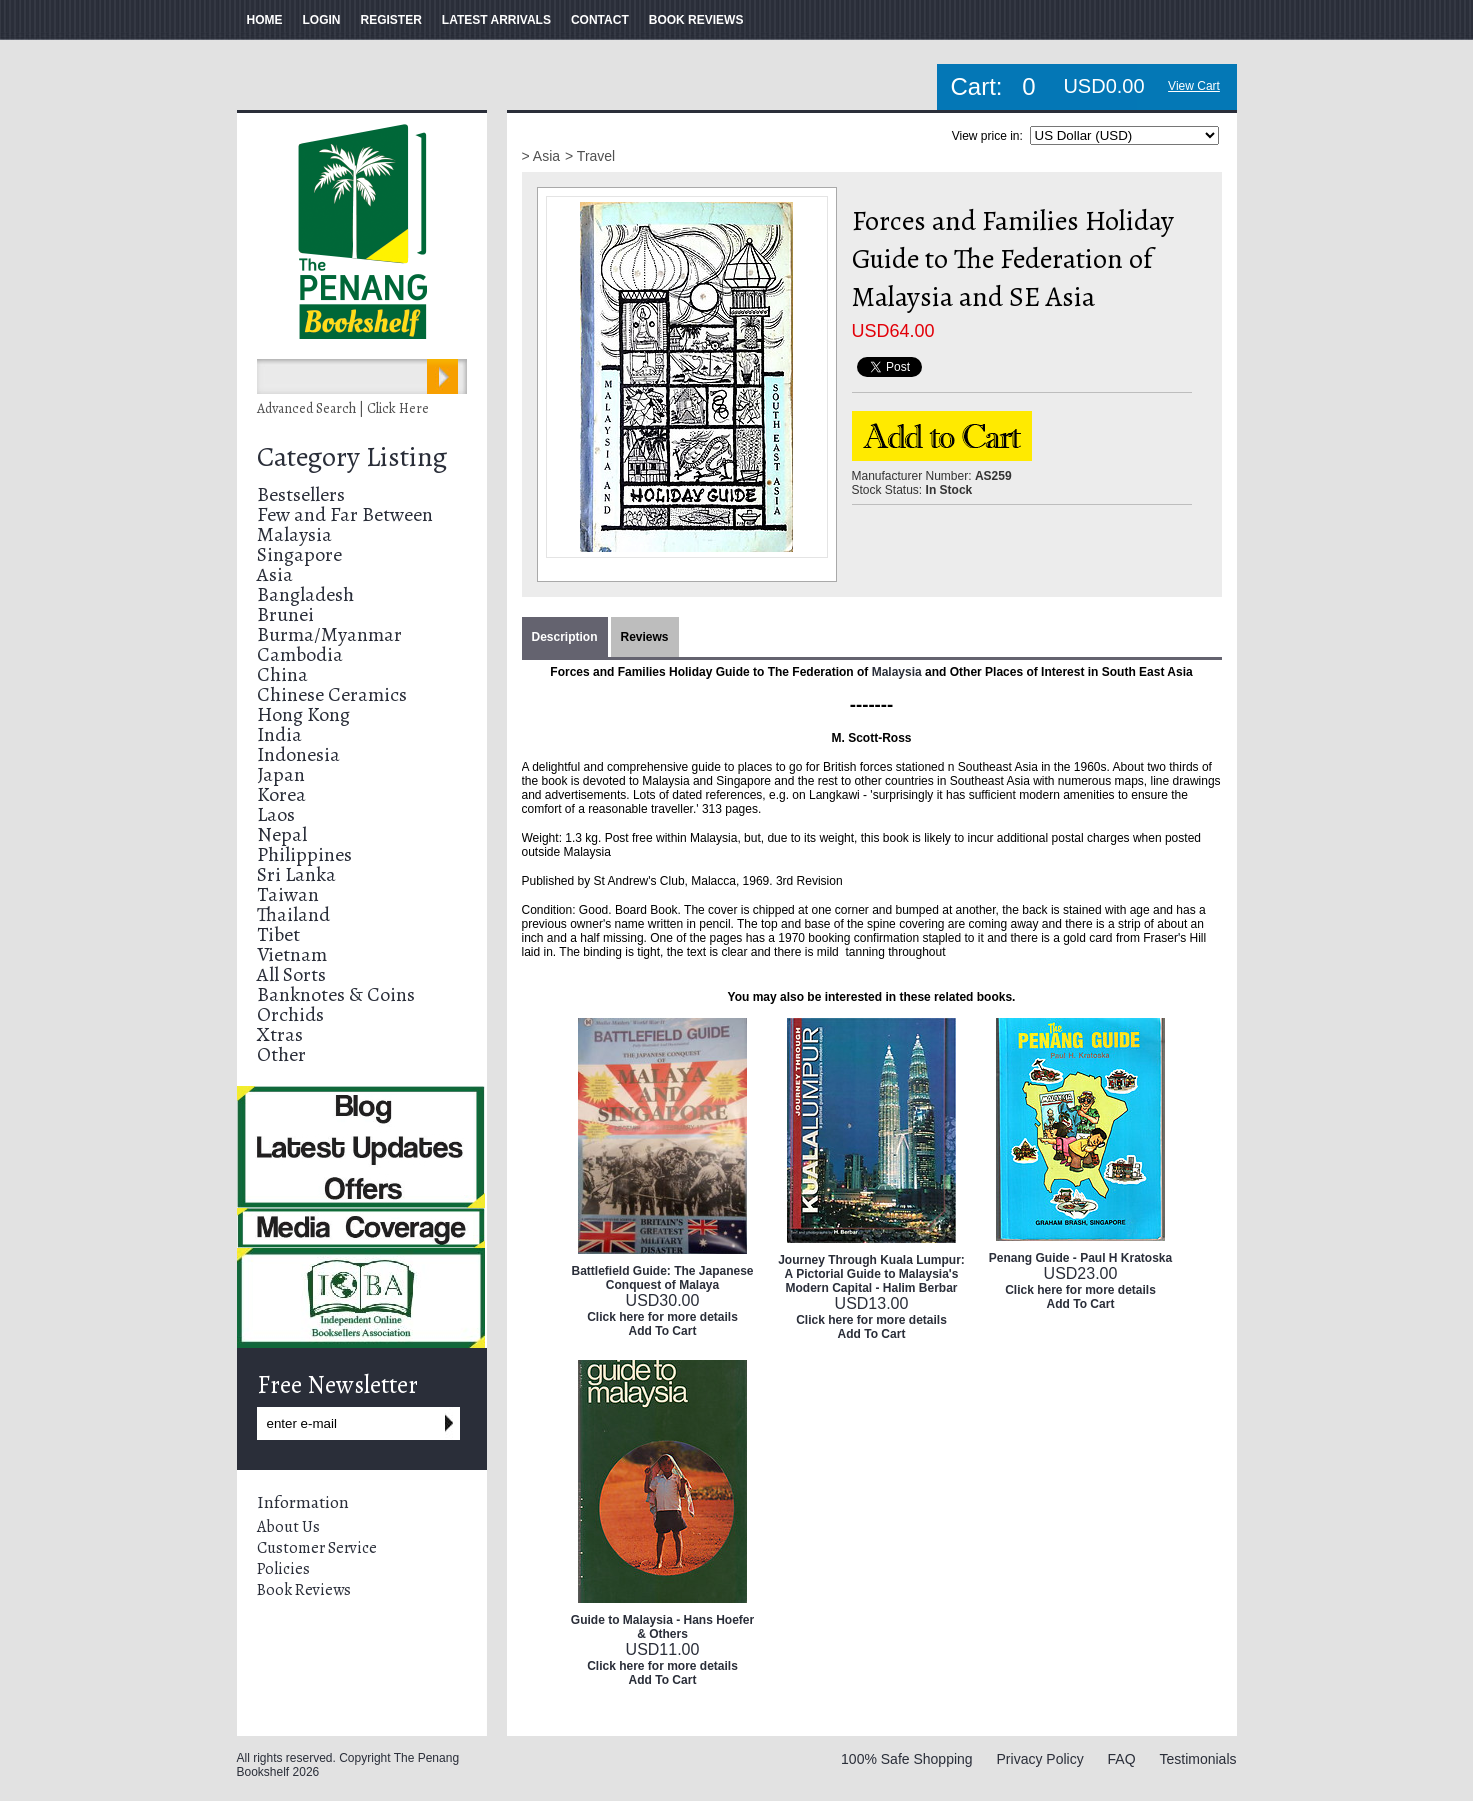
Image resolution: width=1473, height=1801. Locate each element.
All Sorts (291, 974)
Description (565, 637)
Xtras (280, 1034)
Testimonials (1197, 1759)
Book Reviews (304, 1590)
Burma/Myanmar (329, 634)
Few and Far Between (345, 514)
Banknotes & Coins (336, 994)
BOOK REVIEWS (696, 20)
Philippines (304, 854)
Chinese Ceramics (332, 694)
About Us (288, 1527)
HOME (265, 20)
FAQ (1122, 1759)
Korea (281, 794)
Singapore (299, 554)
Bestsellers (301, 494)
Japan (281, 774)
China (282, 674)
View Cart (1194, 86)
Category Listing (352, 457)
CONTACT (600, 20)
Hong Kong (303, 714)
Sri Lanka (296, 874)
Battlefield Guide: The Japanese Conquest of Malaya (662, 1278)
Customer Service (317, 1548)
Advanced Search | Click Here (343, 408)
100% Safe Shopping (907, 1759)
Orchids (290, 1014)
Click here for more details (662, 1317)
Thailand (293, 914)
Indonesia (298, 754)
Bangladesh (305, 594)
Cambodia (300, 654)
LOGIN (322, 20)
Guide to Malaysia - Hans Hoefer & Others (662, 1627)
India (279, 734)
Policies (283, 1569)
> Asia (541, 156)
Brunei (285, 614)
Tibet (278, 934)
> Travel (590, 156)
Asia (275, 574)
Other (281, 1054)
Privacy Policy (1040, 1759)
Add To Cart (663, 1331)
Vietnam (292, 954)
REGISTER (391, 20)
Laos (276, 814)
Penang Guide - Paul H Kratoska (1080, 1258)
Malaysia (294, 534)
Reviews (645, 637)
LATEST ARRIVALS (496, 20)
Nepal (282, 834)
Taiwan (288, 894)
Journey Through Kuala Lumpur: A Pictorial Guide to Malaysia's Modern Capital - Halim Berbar (871, 1274)
